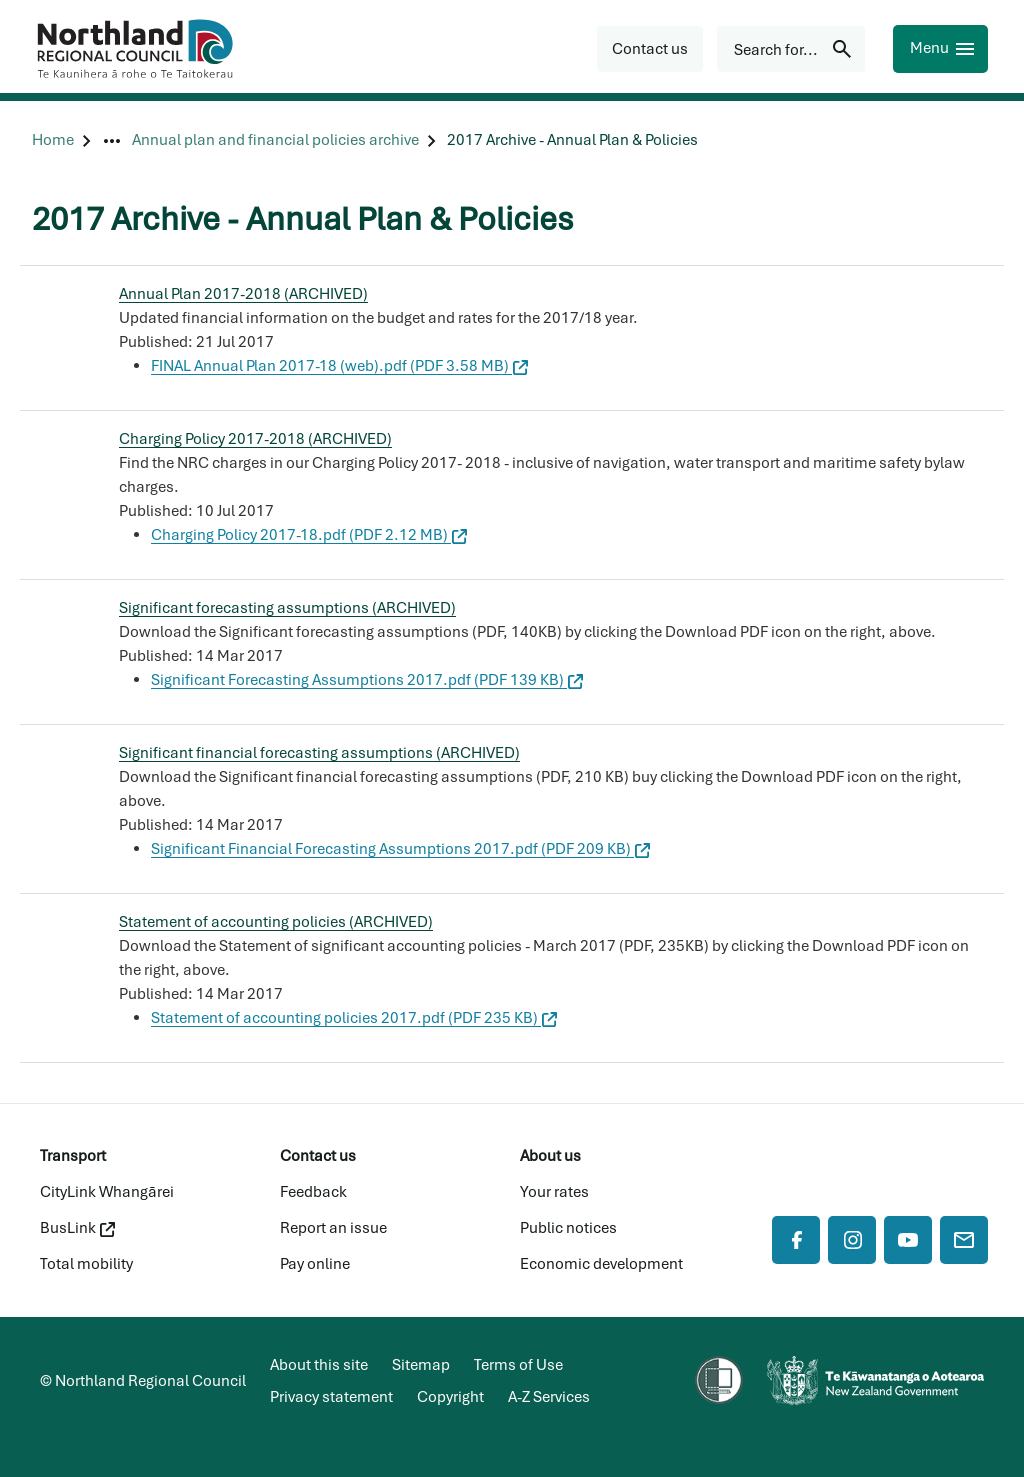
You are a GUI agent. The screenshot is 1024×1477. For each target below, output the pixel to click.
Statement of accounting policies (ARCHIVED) (276, 922)
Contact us (318, 1156)
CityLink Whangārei (107, 1192)
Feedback (313, 1192)
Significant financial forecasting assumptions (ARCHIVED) (319, 753)
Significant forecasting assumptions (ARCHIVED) (287, 608)
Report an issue (333, 1228)
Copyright (450, 1397)
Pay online (315, 1264)
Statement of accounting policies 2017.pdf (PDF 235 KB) (354, 1018)
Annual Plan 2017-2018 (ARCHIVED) (243, 294)
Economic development (601, 1264)
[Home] (53, 140)
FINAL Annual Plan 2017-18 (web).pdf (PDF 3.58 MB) (339, 366)
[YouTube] (908, 1240)
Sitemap (421, 1365)
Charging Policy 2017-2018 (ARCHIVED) (255, 439)
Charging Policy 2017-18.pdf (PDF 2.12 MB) (309, 535)
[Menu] (940, 49)
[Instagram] (852, 1240)
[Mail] (964, 1240)
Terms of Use (518, 1365)
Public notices (568, 1228)
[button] (650, 49)
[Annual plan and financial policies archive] (275, 140)
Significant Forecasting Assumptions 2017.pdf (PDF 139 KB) (367, 680)
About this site (319, 1365)
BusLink (77, 1228)
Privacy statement (331, 1397)
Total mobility (86, 1264)
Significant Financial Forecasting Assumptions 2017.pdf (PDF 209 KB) (400, 849)
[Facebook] (796, 1240)
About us (550, 1156)
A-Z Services (549, 1397)
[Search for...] (791, 49)
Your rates (554, 1192)
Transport (73, 1156)
